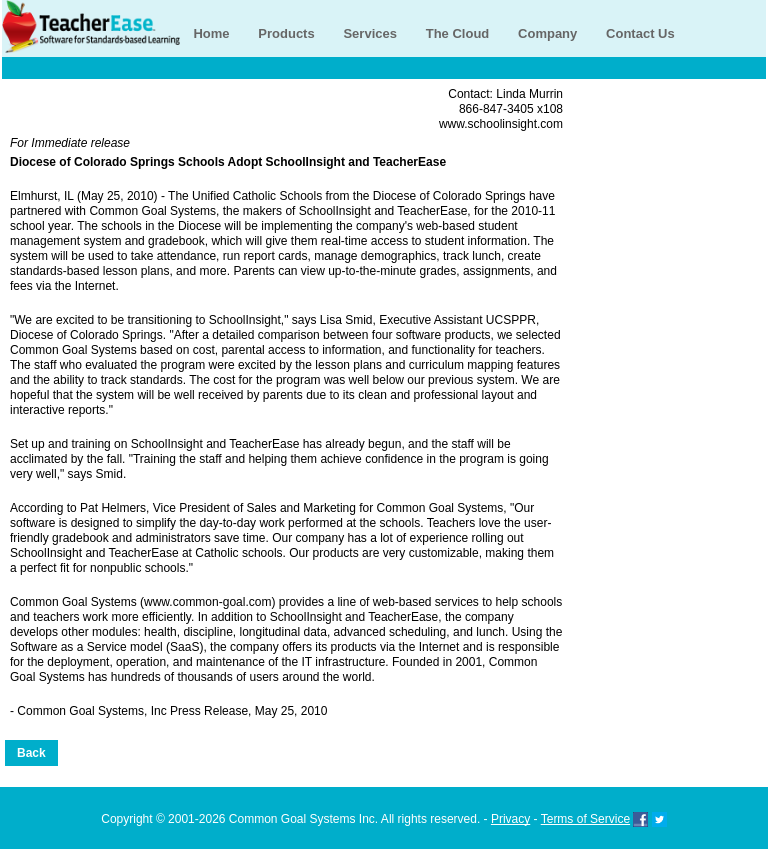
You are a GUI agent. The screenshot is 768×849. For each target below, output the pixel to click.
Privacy (510, 819)
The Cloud (458, 33)
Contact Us (640, 33)
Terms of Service (585, 819)
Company (547, 33)
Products (286, 33)
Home (211, 33)
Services (370, 33)
